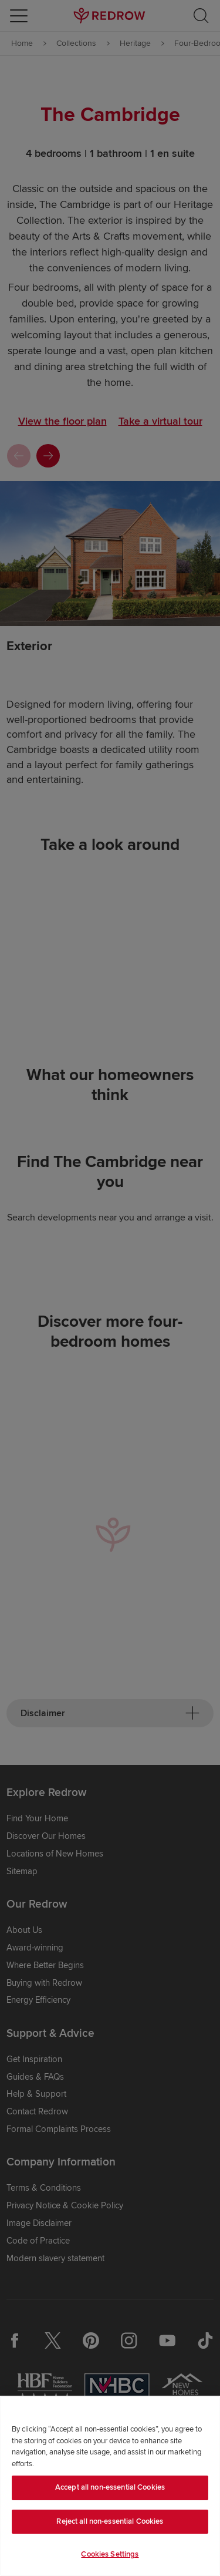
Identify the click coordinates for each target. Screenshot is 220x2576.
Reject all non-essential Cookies (109, 2521)
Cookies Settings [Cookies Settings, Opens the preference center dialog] (109, 2554)
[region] (110, 2486)
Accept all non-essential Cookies (110, 2487)
